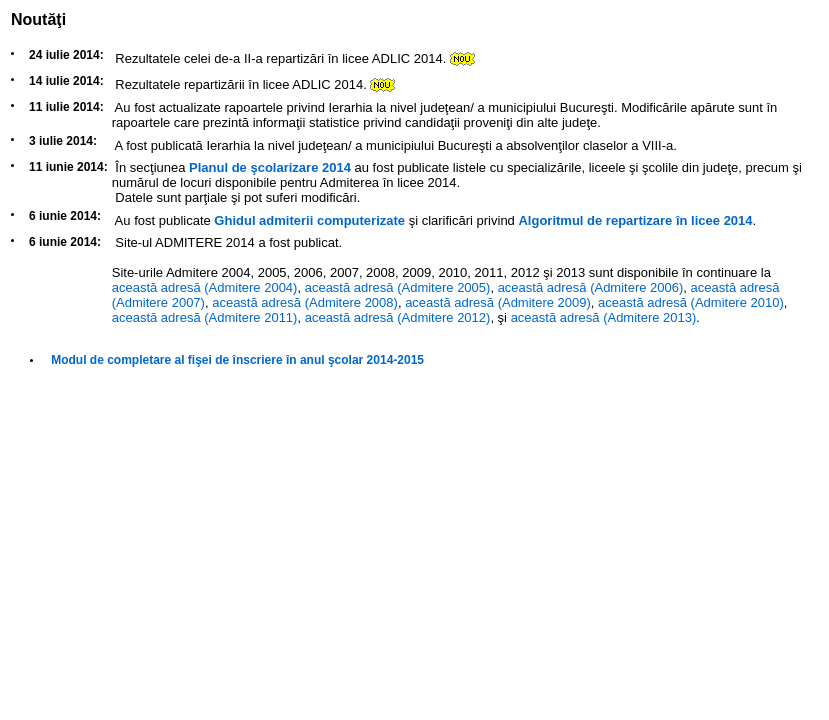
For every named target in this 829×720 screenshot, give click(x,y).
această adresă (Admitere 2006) (591, 287)
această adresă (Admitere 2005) (398, 287)
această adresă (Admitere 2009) (498, 302)
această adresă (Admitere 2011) (205, 317)
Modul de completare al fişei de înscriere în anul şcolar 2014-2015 (237, 360)
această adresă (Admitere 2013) (604, 317)
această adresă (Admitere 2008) (305, 302)
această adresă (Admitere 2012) (398, 317)
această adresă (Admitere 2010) (691, 302)
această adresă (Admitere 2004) (205, 287)
